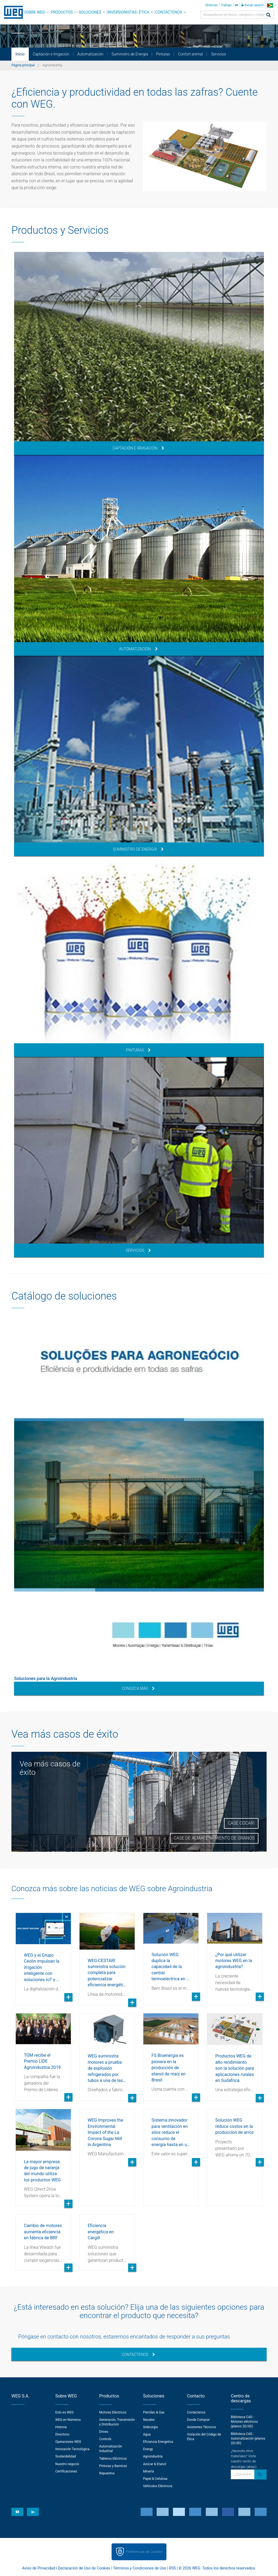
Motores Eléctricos (112, 2412)
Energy (148, 2449)
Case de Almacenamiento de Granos (214, 1838)
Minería (148, 2471)
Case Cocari (241, 1823)
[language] (271, 5)
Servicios (218, 54)
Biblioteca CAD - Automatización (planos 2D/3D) (248, 2438)
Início (20, 54)
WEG (11, 12)
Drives (103, 2432)
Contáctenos (168, 12)
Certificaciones (66, 2471)
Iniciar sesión (252, 5)
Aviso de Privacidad (38, 2568)
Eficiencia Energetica (158, 2442)
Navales (149, 2420)
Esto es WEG (64, 2412)
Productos (62, 12)
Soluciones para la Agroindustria (45, 1678)
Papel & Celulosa (155, 2479)
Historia (61, 2427)
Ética (144, 12)
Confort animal (190, 54)
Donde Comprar (198, 2420)
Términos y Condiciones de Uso (139, 2568)
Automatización (90, 54)
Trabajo (226, 5)
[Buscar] (268, 15)
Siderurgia (150, 2427)
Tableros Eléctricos (113, 2459)
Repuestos (107, 2473)
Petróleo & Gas (154, 2412)
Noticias (211, 5)
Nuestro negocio (67, 2464)
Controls (105, 2439)
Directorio (62, 2434)
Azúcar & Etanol (154, 2464)
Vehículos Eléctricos (157, 2486)
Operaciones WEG (68, 2442)
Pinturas (163, 54)
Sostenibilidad (65, 2456)
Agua (147, 2434)
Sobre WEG (34, 12)
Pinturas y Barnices (113, 2466)
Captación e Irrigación (51, 54)
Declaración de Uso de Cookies (84, 2568)
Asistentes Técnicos (201, 2427)
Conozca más (138, 1688)
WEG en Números (68, 2420)
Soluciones (90, 12)
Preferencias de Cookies (144, 2552)
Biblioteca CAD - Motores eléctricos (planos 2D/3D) (244, 2421)
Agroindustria (153, 2456)
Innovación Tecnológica (72, 2449)
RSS (172, 2568)
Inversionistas (122, 12)
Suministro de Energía (130, 54)
